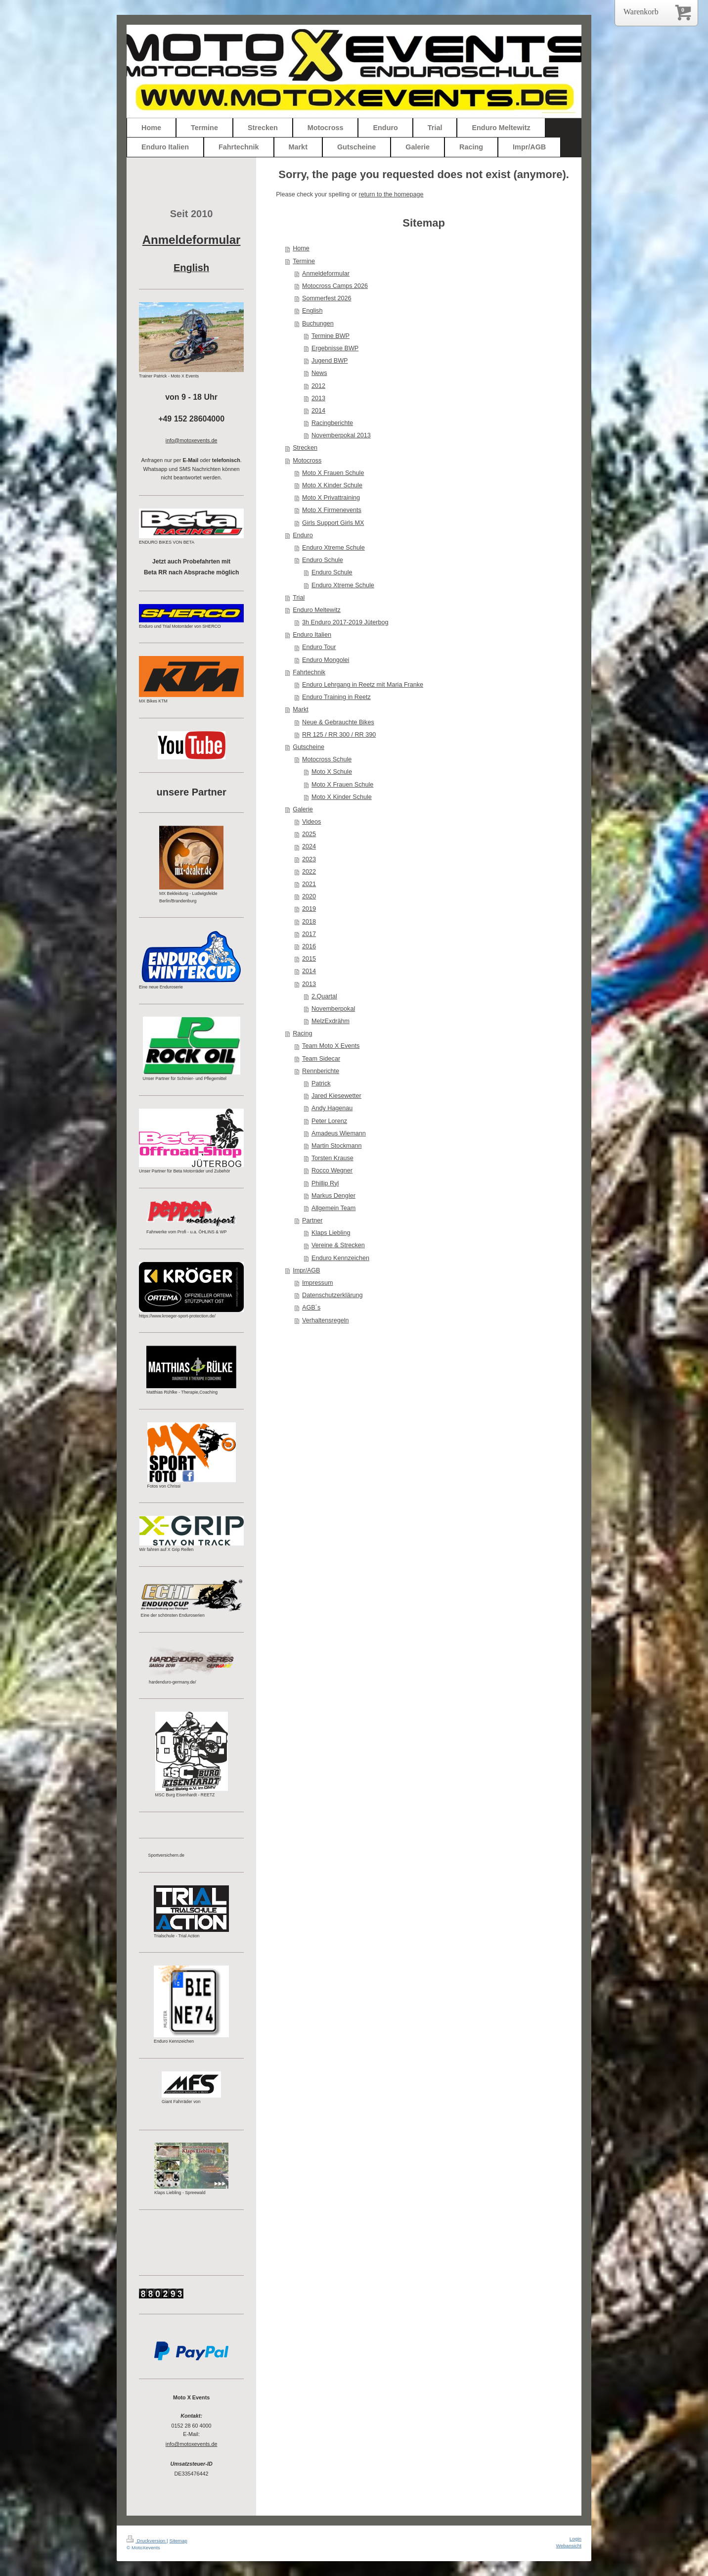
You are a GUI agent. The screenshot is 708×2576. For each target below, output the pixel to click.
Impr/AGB (306, 1270)
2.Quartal (324, 996)
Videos (311, 821)
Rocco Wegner (332, 1170)
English (312, 310)
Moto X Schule (331, 771)
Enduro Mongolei (325, 659)
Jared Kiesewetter (336, 1095)
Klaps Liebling (330, 1232)
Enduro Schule (322, 560)
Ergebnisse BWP (334, 348)
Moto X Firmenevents (331, 510)
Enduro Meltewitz (317, 610)
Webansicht (568, 2545)
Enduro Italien (312, 634)
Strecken (305, 447)
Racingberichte (332, 423)
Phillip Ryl (325, 1183)
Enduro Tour (319, 647)
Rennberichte (320, 1071)
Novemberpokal (333, 1008)
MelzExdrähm (330, 1021)
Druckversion (147, 2540)
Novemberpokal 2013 (341, 435)
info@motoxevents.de (192, 2444)
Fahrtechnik (309, 672)
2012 (318, 385)
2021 (309, 884)
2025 (309, 834)
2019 (309, 908)
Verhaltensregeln (325, 1320)
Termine (304, 261)
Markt (300, 709)
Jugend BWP (329, 360)
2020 (309, 896)
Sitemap (178, 2540)
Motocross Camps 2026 (335, 285)
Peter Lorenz (329, 1121)
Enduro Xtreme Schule (333, 547)
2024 (309, 846)
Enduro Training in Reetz (336, 697)
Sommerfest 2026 (326, 298)
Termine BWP (330, 335)
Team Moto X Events (330, 1045)
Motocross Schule (327, 759)
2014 (318, 410)
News (319, 373)
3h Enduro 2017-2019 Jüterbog (345, 622)
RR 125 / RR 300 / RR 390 (339, 734)
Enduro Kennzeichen (340, 1258)
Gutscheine (308, 747)
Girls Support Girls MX (333, 522)
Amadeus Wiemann (338, 1133)
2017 (309, 934)
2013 (318, 398)
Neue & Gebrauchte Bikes (338, 722)
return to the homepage (391, 194)
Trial (299, 597)
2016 (309, 946)
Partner (312, 1220)
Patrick (321, 1083)
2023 (309, 859)
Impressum (317, 1282)
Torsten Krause (332, 1158)
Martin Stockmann (336, 1145)
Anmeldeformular (326, 273)
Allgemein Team (333, 1208)
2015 (309, 958)
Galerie (303, 809)
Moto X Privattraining (331, 497)
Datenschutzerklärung (332, 1295)
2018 (309, 921)
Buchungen (318, 323)
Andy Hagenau (332, 1108)
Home (301, 248)
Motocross (307, 460)
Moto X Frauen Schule (333, 472)
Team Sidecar (321, 1058)
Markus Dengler (333, 1195)
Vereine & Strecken (338, 1245)
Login (575, 2538)
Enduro (303, 535)
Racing (302, 1033)
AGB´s (311, 1307)
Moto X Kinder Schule (332, 485)
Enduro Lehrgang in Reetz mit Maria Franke (362, 684)
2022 (309, 871)
